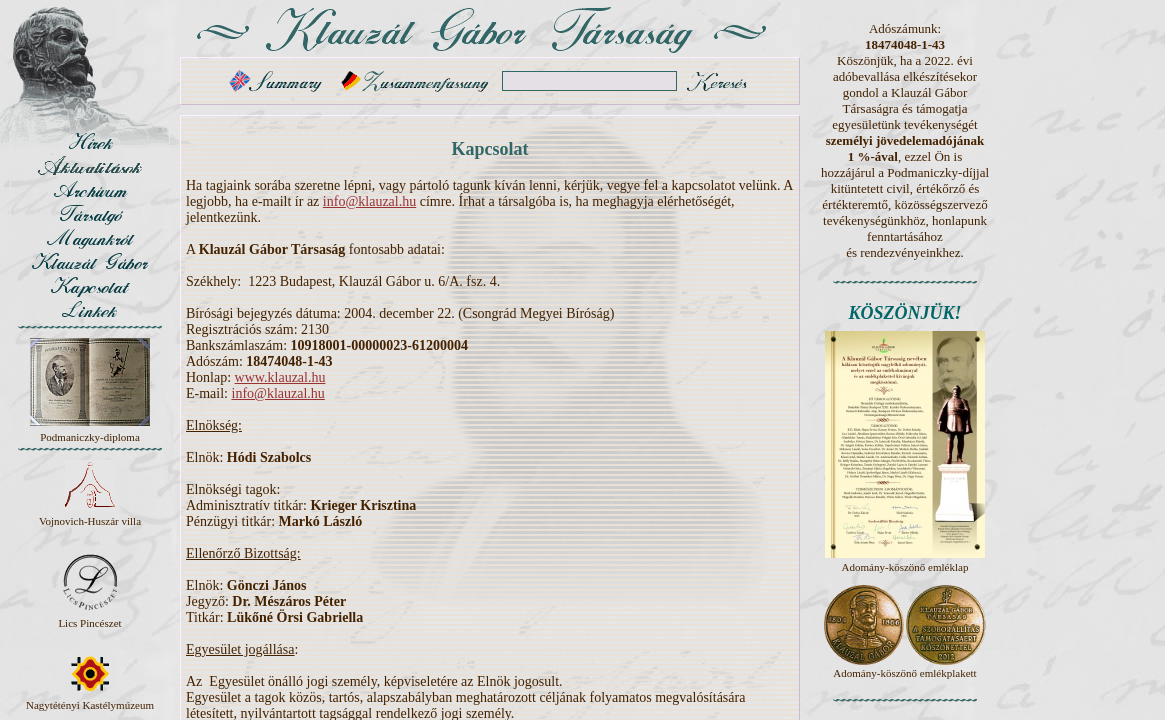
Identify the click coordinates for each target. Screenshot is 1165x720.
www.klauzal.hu (280, 377)
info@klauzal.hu (369, 201)
